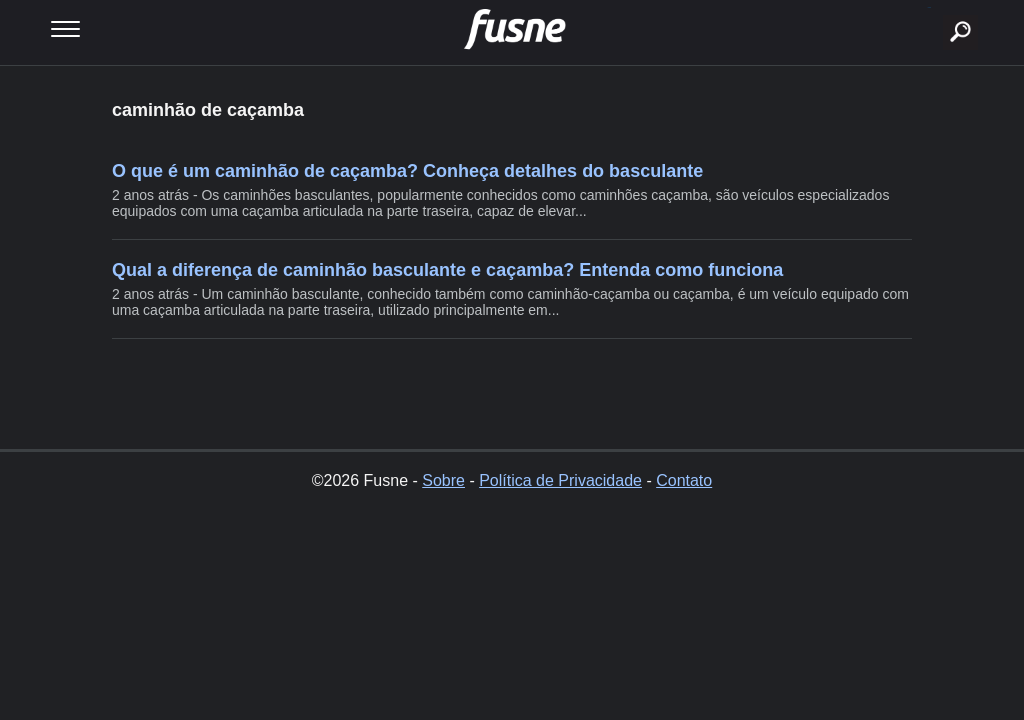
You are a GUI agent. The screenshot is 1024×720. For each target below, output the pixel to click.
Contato (684, 480)
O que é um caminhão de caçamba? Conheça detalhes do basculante (407, 171)
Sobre (443, 480)
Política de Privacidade (560, 480)
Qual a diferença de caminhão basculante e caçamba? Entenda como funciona (447, 270)
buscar (929, 7)
